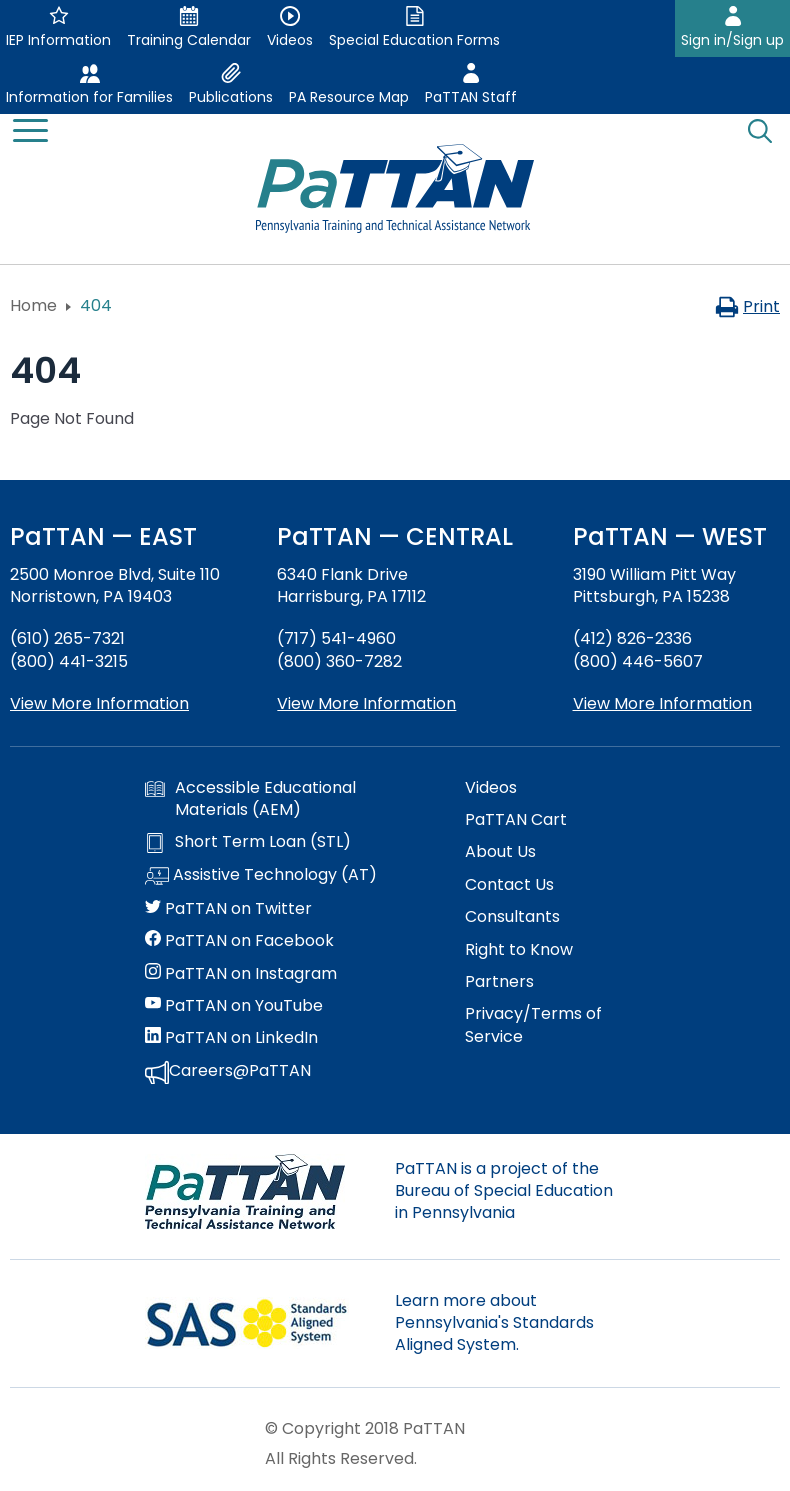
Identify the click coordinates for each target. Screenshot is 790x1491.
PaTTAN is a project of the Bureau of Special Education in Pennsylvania (504, 1191)
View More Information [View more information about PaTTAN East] (99, 703)
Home (33, 305)
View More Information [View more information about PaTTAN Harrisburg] (366, 703)
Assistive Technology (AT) (261, 876)
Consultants (512, 917)
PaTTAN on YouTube (234, 1006)
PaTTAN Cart (516, 820)
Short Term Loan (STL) (248, 842)
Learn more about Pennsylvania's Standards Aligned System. (494, 1323)
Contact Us (509, 885)
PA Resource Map (349, 97)
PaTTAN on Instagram (241, 974)
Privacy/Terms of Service (533, 1025)
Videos (491, 788)
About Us (500, 852)
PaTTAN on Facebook (239, 941)
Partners (499, 982)
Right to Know (519, 950)
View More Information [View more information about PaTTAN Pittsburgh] (662, 703)
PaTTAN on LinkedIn (231, 1038)
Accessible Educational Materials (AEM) (250, 799)
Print (747, 306)
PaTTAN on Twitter (228, 909)
